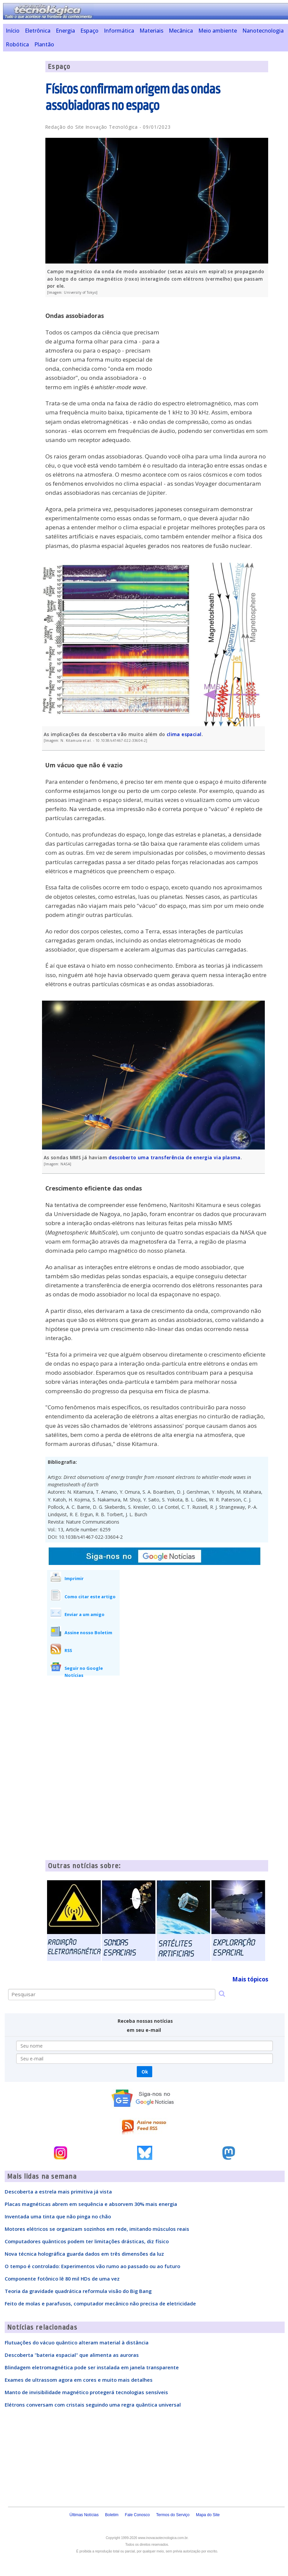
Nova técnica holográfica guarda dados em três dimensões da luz (84, 2253)
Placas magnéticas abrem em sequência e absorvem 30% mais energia (91, 2204)
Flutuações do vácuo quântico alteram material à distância (77, 2342)
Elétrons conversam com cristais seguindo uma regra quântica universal (93, 2404)
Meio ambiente (217, 30)
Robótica (17, 44)
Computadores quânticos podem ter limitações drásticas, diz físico (87, 2241)
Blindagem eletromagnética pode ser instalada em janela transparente (92, 2367)
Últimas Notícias (84, 2514)
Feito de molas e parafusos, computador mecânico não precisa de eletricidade (100, 2303)
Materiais (151, 30)
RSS (68, 1650)
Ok (144, 2071)
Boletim (112, 2514)
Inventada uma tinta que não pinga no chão (58, 2216)
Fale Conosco (137, 2514)
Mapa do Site (208, 2514)
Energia (65, 30)
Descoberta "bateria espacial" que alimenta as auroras (72, 2354)
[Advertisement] (217, 349)
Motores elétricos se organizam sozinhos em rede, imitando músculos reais (97, 2228)
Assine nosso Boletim (88, 1632)
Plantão (44, 44)
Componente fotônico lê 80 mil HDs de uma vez (62, 2278)
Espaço (89, 30)
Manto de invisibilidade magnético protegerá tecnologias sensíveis (86, 2392)
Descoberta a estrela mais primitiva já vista (58, 2191)
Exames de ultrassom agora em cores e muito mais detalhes (79, 2379)
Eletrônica (37, 30)
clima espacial (184, 734)
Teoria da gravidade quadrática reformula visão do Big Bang (78, 2291)
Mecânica (181, 30)
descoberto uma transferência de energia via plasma (174, 1157)
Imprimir (74, 1578)
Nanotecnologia (263, 30)
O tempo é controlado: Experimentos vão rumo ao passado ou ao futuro (92, 2266)
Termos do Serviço (173, 2514)
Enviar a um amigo (85, 1614)
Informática (119, 30)
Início (12, 30)
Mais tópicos (250, 1979)
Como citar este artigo (90, 1597)
